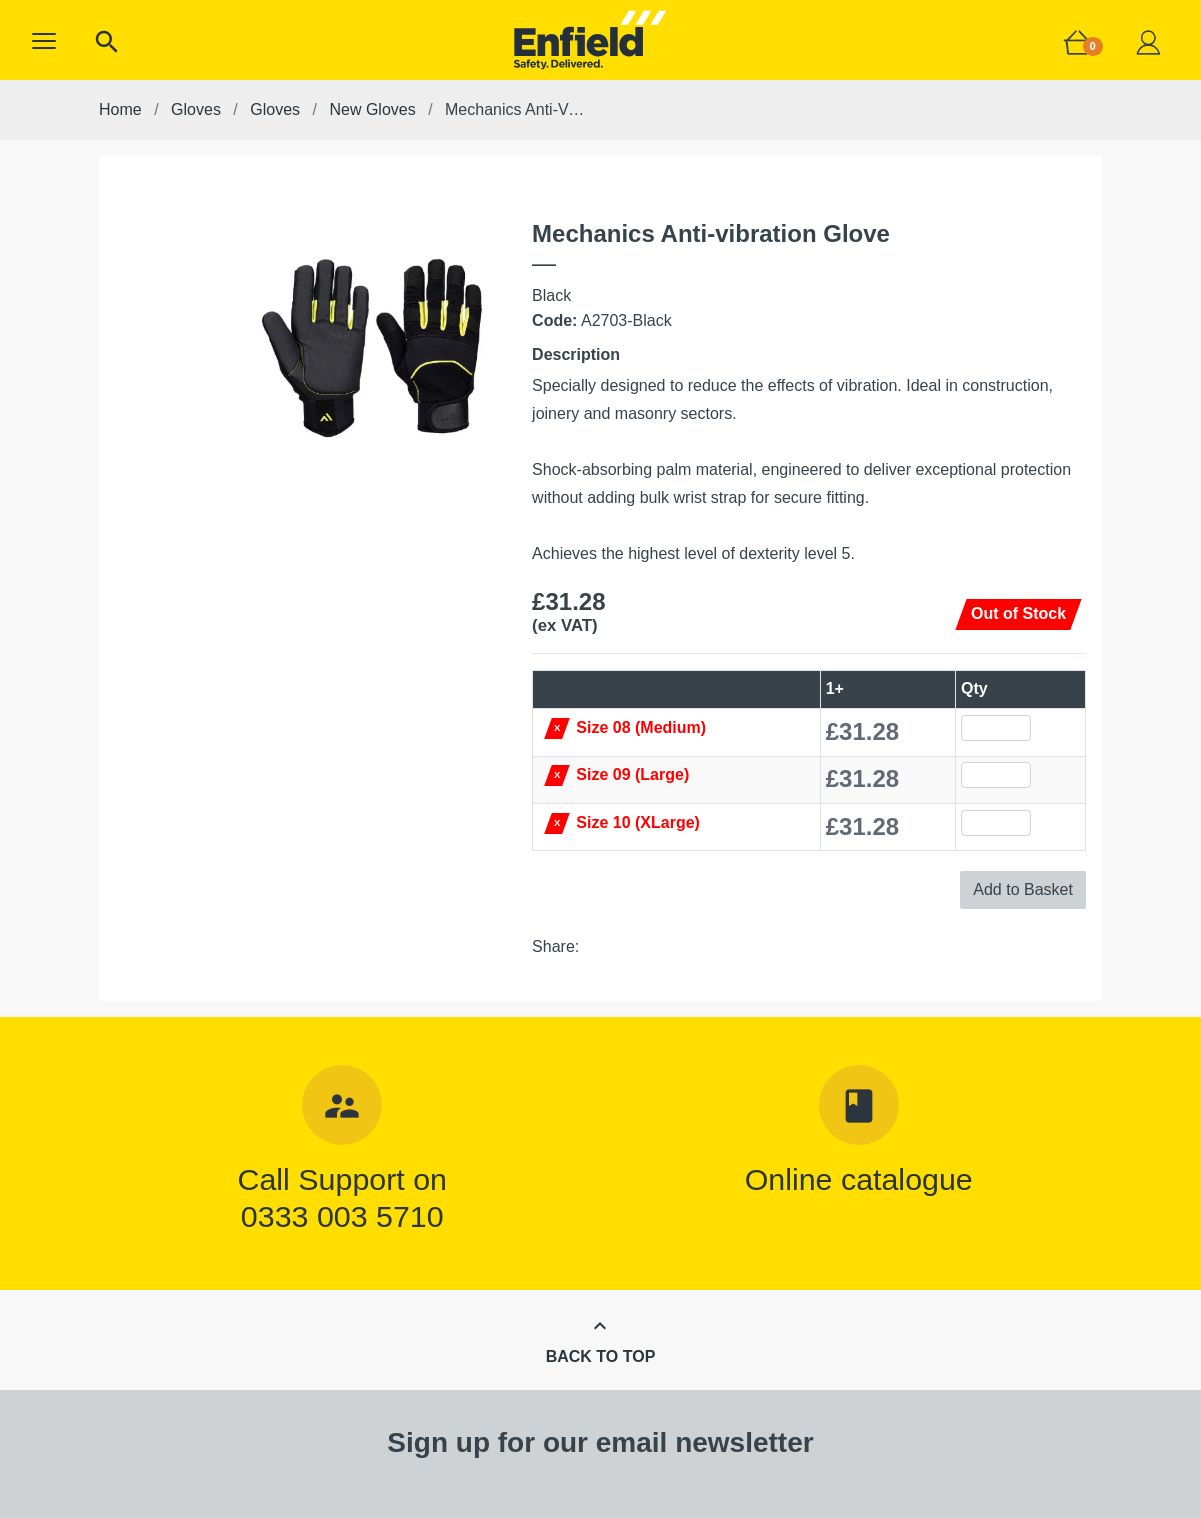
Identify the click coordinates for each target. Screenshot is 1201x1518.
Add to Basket (1023, 889)
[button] (44, 41)
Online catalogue (859, 1179)
